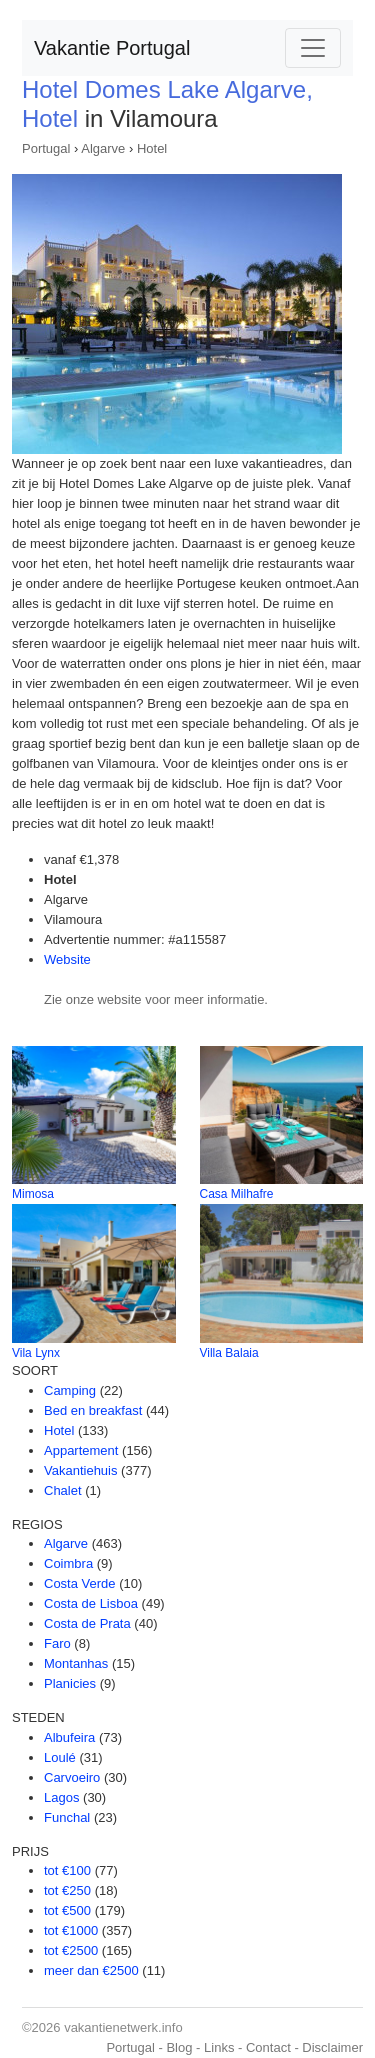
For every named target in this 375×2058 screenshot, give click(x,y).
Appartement (81, 1450)
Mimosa (33, 1194)
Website (67, 959)
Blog (179, 2047)
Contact (268, 2047)
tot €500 (67, 1910)
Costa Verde (80, 1583)
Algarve (103, 148)
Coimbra (68, 1563)
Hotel (152, 148)
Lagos (61, 1797)
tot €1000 (71, 1930)
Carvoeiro (72, 1777)
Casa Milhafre (237, 1194)
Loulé (60, 1757)
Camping (70, 1390)
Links (219, 2047)
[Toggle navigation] (313, 48)
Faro (57, 1643)
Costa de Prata (87, 1623)
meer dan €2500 (91, 1970)
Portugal (46, 148)
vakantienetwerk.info (123, 2027)
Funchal (67, 1817)
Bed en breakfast (93, 1410)
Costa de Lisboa (91, 1603)
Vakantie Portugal (112, 48)
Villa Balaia (229, 1353)
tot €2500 (71, 1950)
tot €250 (67, 1890)
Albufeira (69, 1737)
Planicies (70, 1683)
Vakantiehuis (80, 1470)
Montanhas (76, 1663)
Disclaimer (332, 2047)
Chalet (63, 1490)
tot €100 (67, 1870)
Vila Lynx (36, 1353)
